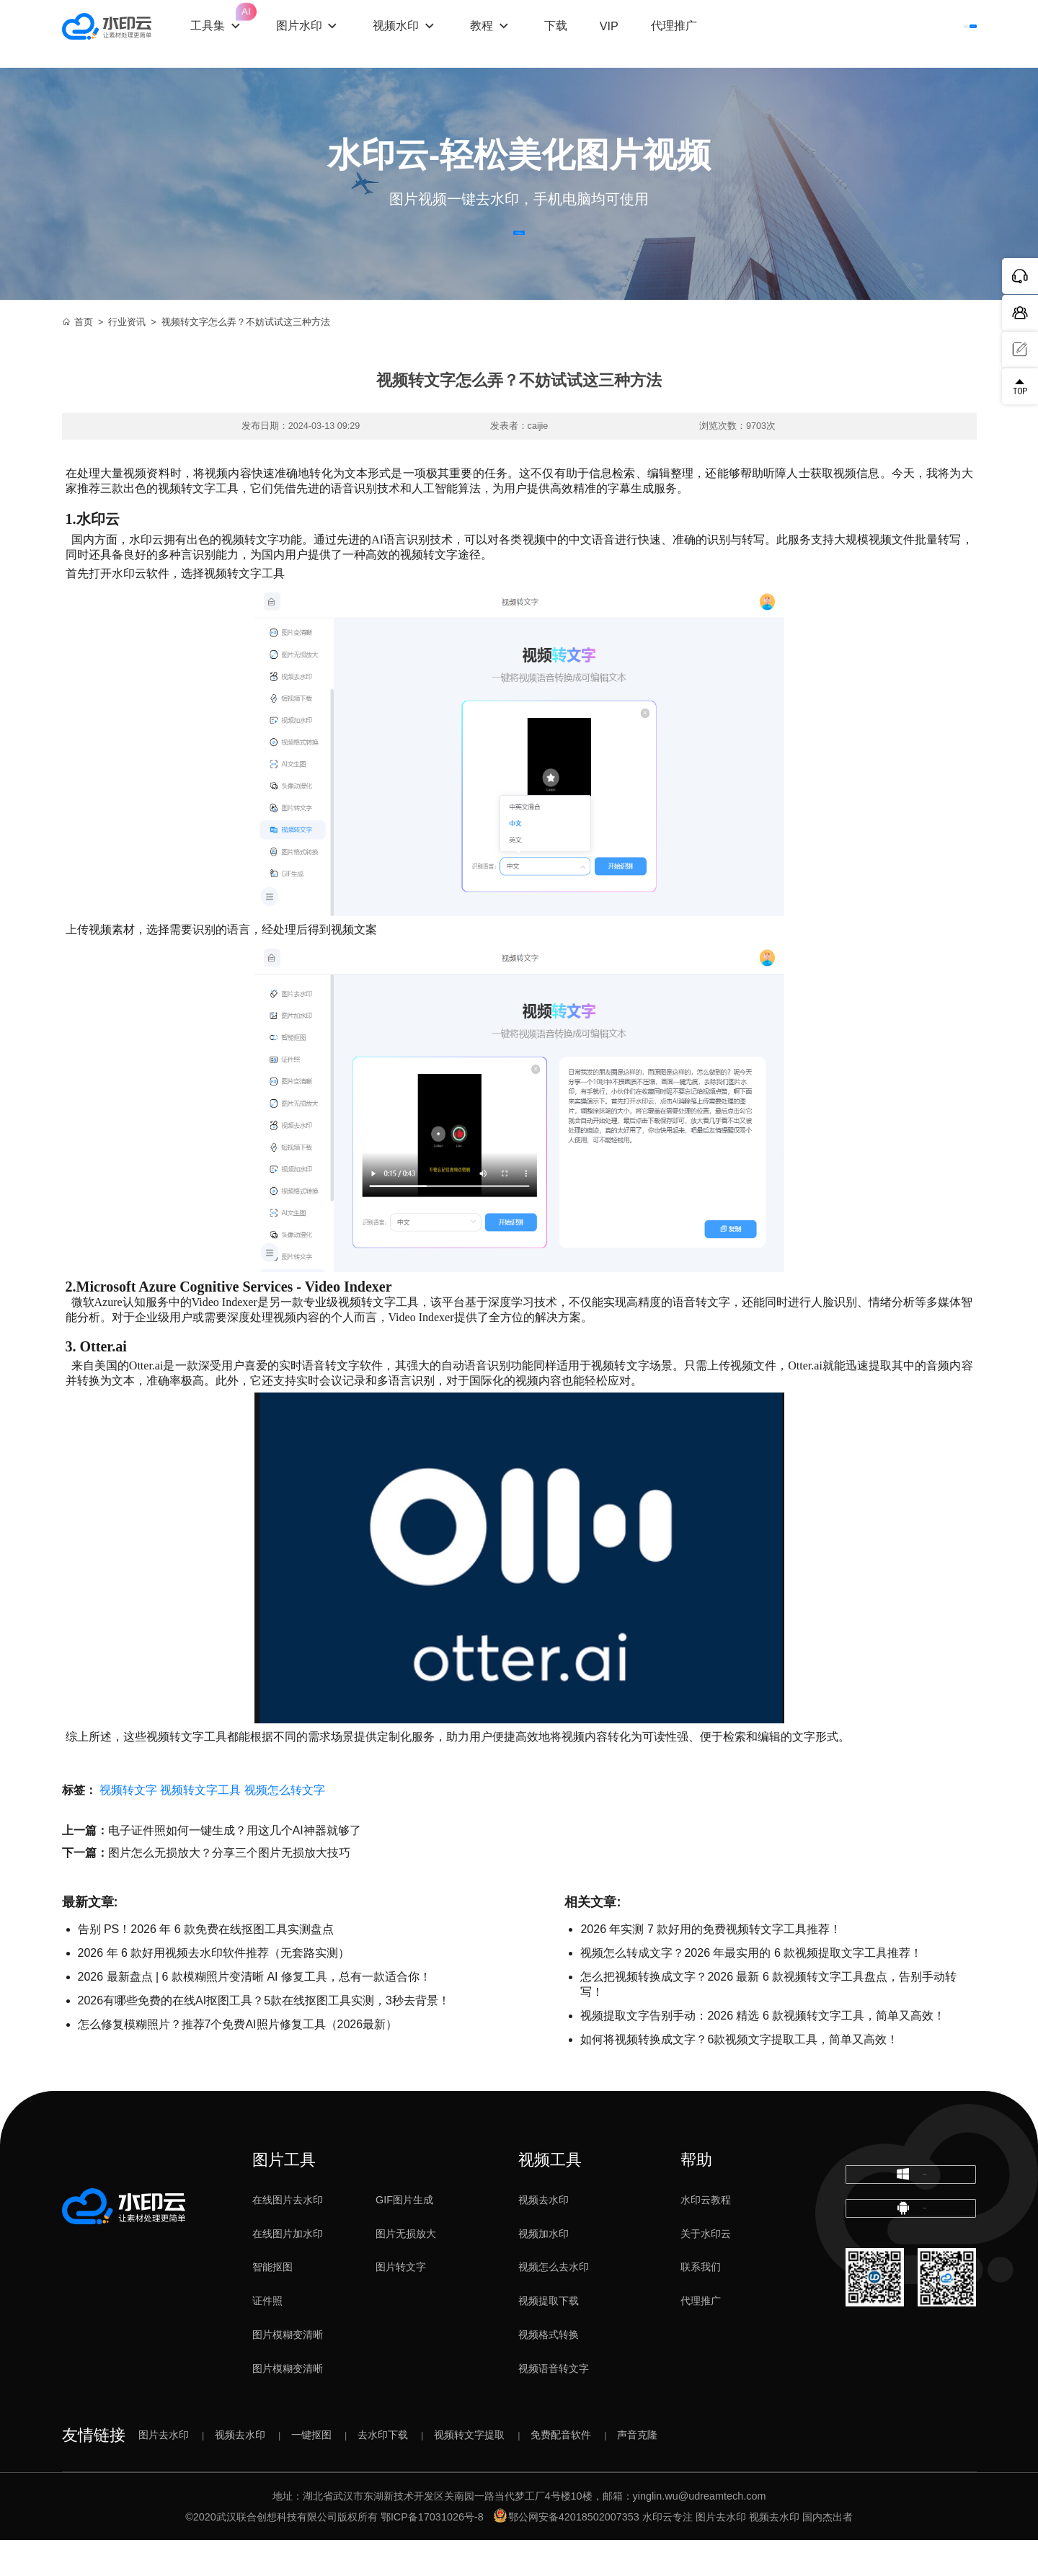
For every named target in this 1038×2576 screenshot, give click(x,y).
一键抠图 (311, 2471)
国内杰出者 (827, 2552)
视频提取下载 (548, 2336)
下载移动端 (910, 2277)
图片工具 (284, 2196)
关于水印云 (705, 2269)
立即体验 (519, 251)
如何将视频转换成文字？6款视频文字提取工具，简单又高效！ (739, 2075)
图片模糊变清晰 (287, 2370)
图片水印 (325, 33)
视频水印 (422, 33)
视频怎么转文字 (284, 1826)
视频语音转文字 (553, 2404)
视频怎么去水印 (553, 2303)
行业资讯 (127, 358)
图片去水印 (163, 2471)
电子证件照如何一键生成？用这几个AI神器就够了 (234, 1866)
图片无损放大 (406, 2269)
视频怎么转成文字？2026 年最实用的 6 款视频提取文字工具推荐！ (751, 1989)
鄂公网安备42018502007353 (566, 2552)
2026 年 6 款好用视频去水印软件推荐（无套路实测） (214, 1989)
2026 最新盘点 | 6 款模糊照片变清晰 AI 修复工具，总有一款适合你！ (254, 2013)
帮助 (696, 2196)
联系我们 (700, 2303)
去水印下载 (383, 2471)
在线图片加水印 (287, 2269)
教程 (507, 33)
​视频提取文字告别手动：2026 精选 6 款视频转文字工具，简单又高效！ (762, 2052)
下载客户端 (936, 34)
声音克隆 (637, 2471)
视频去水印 (543, 2236)
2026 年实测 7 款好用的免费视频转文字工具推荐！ (710, 1965)
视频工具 (550, 2196)
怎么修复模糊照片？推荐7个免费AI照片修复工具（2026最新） (238, 2060)
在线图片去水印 (287, 2236)
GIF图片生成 (404, 2236)
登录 (853, 34)
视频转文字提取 (469, 2471)
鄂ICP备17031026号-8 (432, 2552)
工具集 (243, 22)
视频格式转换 (548, 2370)
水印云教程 (705, 2236)
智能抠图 (272, 2303)
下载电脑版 (910, 2221)
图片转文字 (401, 2303)
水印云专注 (667, 2552)
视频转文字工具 (200, 1826)
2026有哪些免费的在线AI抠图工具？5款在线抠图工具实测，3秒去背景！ (264, 2036)
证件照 (267, 2336)
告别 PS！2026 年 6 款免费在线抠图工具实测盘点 (206, 1965)
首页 (78, 358)
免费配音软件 (561, 2471)
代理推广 (700, 2336)
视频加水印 (543, 2269)
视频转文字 (128, 1826)
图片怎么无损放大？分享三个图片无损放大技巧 (229, 1889)
